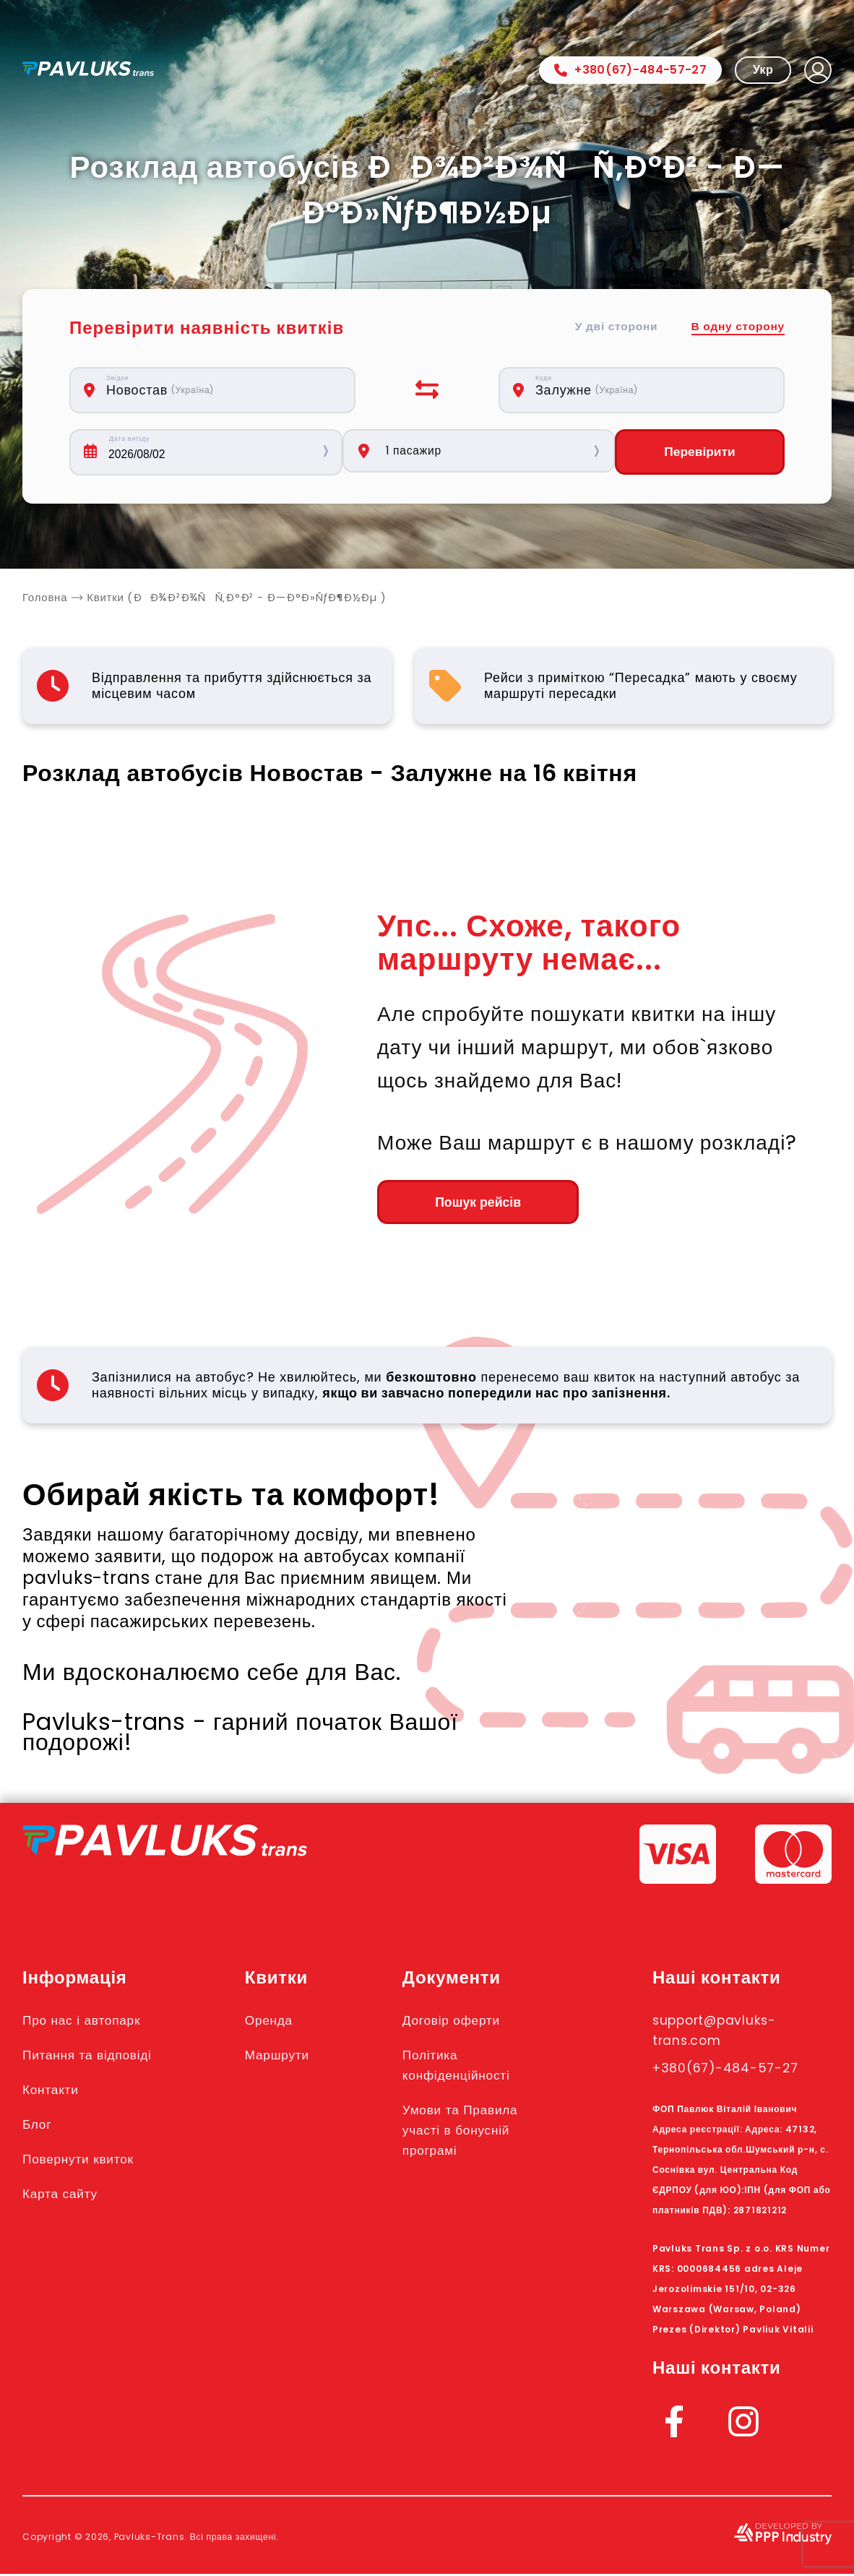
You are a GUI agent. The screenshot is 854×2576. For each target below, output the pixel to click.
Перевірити (699, 452)
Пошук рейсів (456, 1204)
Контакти (54, 2092)
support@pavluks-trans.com (725, 2032)
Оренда (281, 2022)
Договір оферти (467, 2022)
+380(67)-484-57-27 (630, 69)
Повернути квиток (86, 2161)
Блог (39, 2126)
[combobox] (220, 390)
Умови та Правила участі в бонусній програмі (477, 2132)
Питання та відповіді (95, 2057)
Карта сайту (65, 2196)
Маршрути (290, 2057)
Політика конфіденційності (473, 2067)
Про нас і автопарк (89, 2022)
